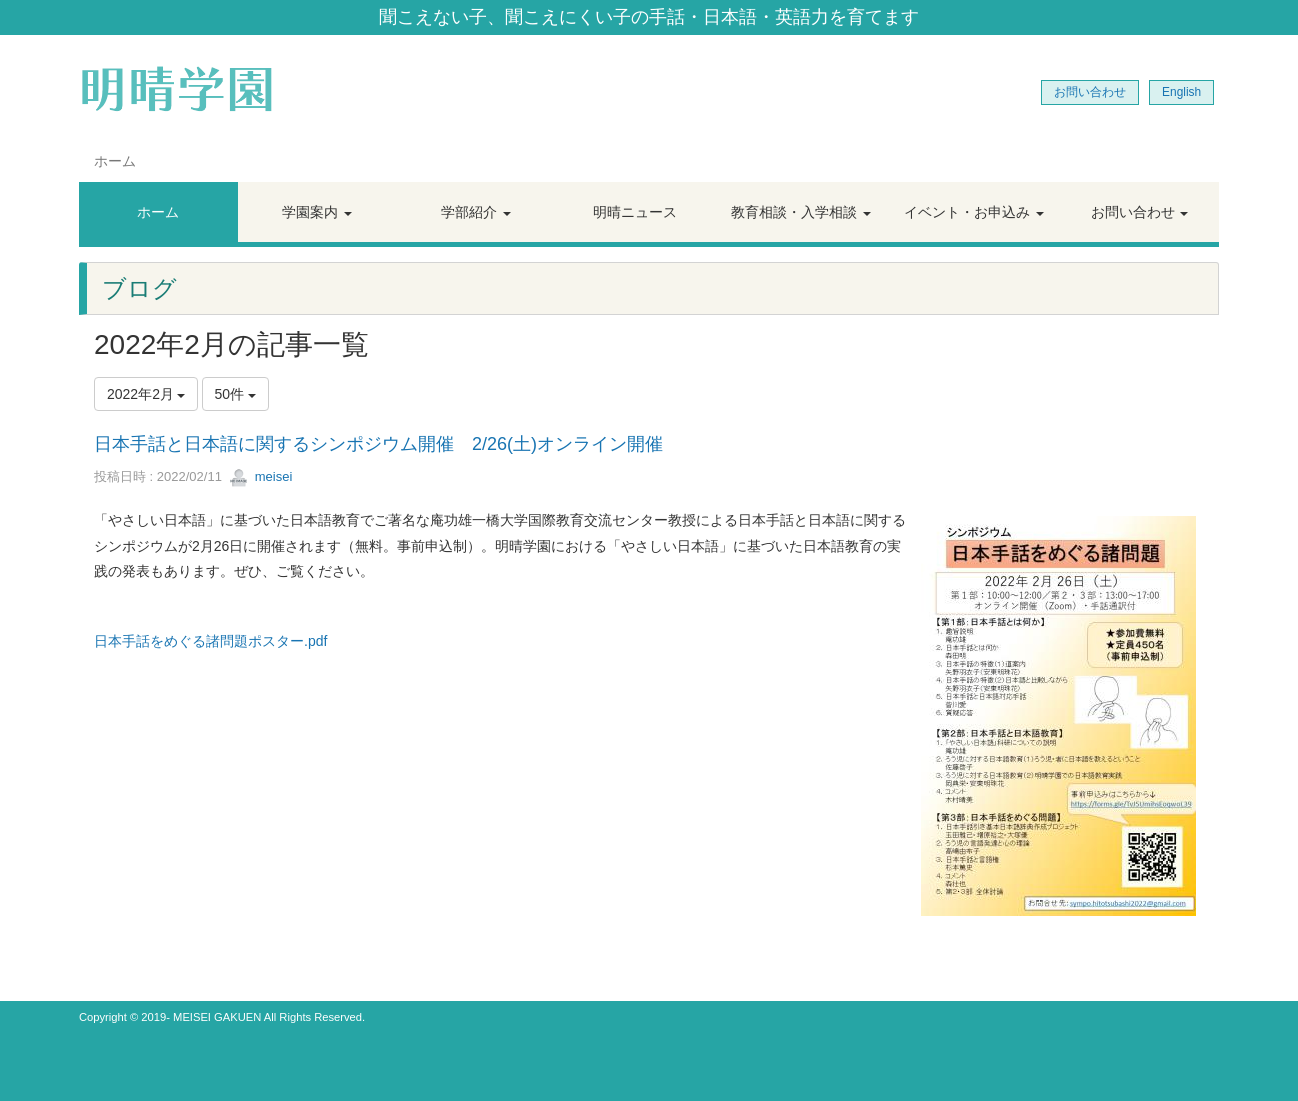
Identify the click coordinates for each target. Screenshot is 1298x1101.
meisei (260, 476)
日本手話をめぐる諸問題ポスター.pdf (210, 641)
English (1181, 92)
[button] (317, 212)
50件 (235, 394)
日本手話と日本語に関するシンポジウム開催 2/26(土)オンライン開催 (378, 444)
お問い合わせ (1090, 92)
